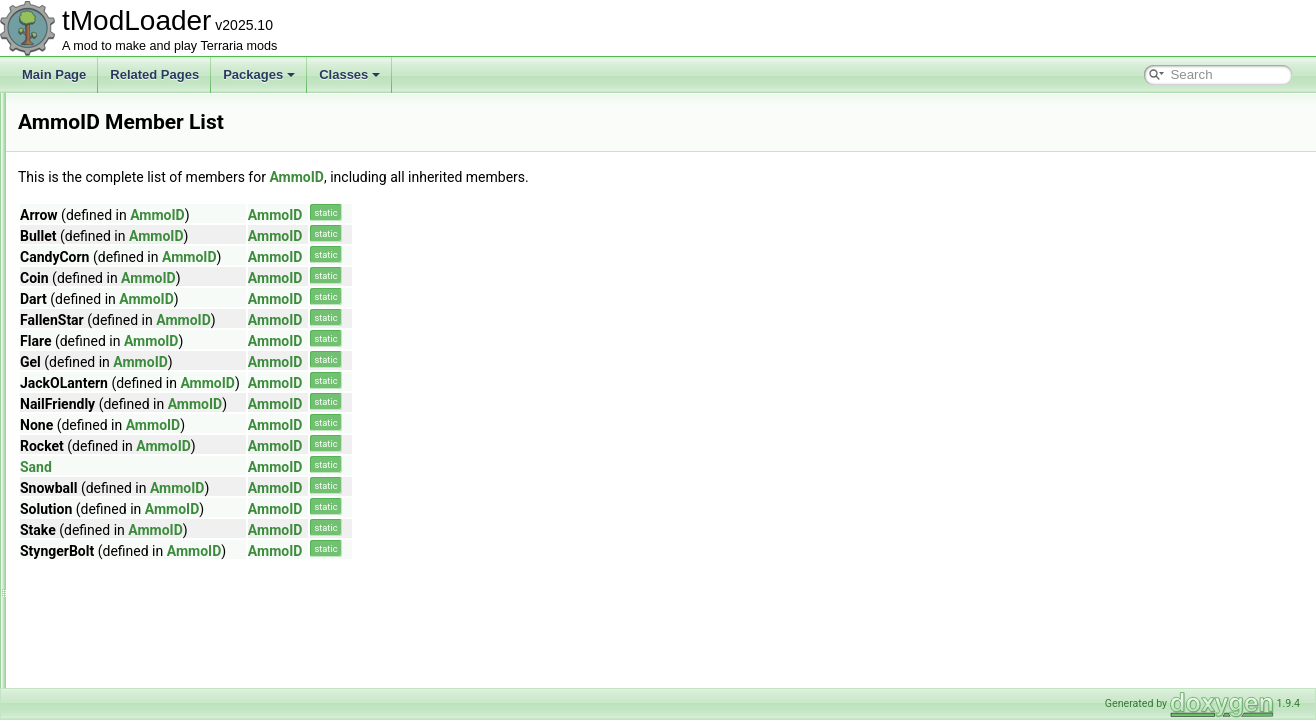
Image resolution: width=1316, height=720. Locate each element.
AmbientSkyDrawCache (129, 356)
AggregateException (120, 158)
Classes (349, 74)
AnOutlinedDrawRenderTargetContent (167, 554)
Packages (259, 74)
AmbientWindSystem (121, 378)
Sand (286, 467)
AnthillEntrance (106, 576)
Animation (92, 510)
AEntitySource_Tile (117, 136)
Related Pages (154, 74)
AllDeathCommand (116, 224)
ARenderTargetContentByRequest (156, 598)
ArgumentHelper (109, 620)
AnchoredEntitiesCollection (137, 466)
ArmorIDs (91, 664)
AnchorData (97, 422)
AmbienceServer (110, 312)
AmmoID (89, 400)
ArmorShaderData (114, 686)
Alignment (92, 202)
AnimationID (98, 532)
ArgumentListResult (118, 642)
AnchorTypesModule (120, 488)
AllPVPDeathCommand (128, 268)
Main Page (54, 74)
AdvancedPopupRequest (132, 114)
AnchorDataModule (117, 444)
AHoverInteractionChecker (136, 180)
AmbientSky (98, 334)
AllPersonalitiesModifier (128, 246)
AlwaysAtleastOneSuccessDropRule (162, 290)
